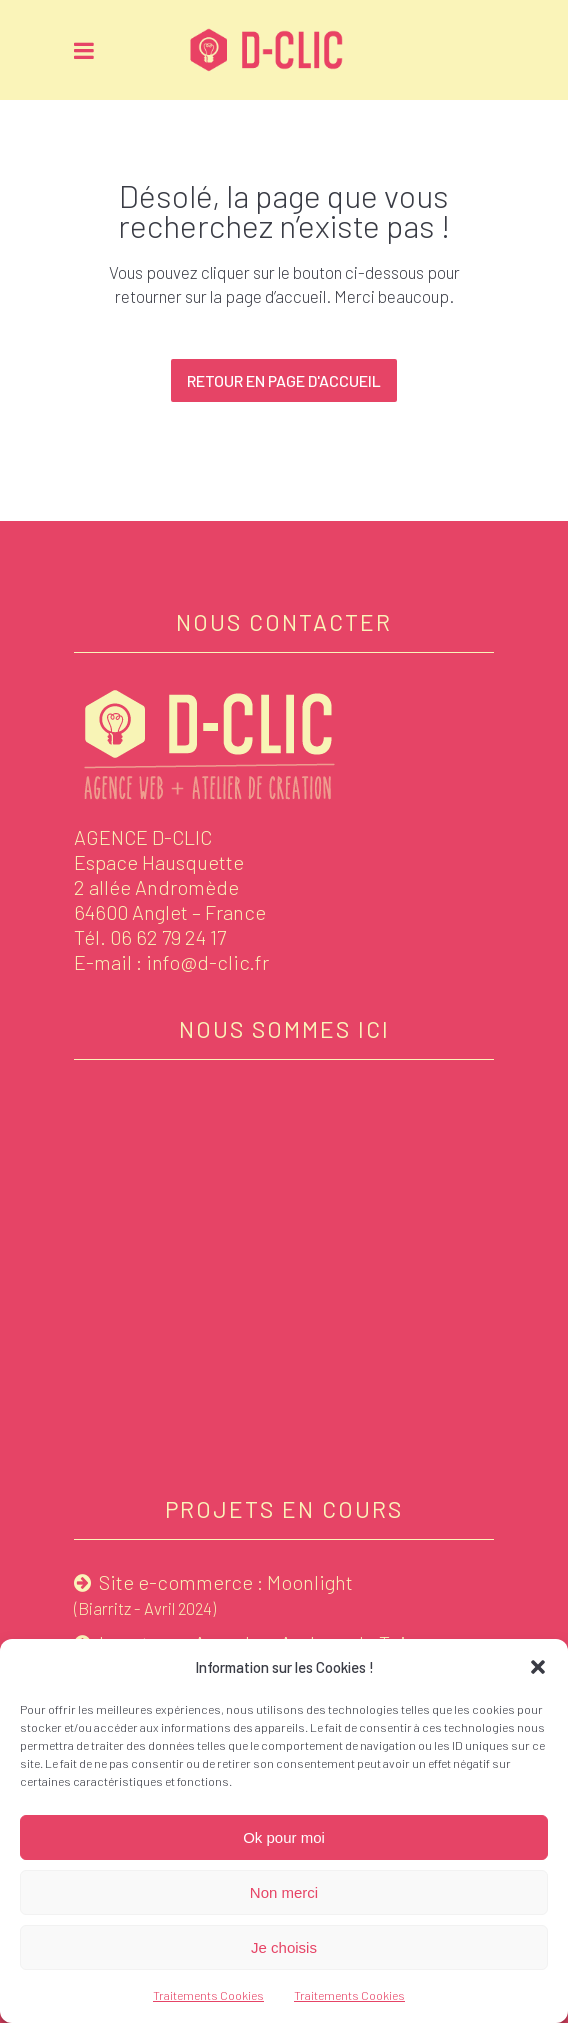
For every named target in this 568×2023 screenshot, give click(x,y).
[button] (538, 1667)
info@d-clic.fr (207, 962)
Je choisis (284, 1947)
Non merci (284, 1892)
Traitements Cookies (208, 1995)
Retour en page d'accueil (284, 380)
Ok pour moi (284, 1837)
